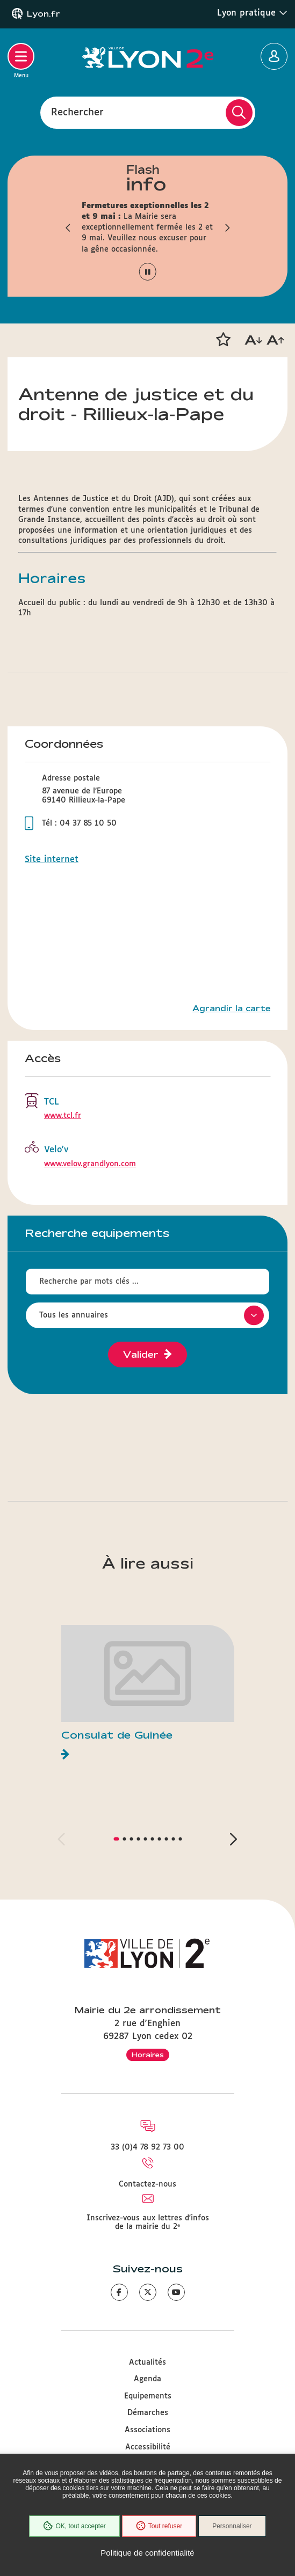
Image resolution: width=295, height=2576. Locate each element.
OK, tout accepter (74, 2526)
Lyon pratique (252, 13)
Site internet (51, 859)
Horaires (148, 2054)
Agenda (147, 2379)
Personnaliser (231, 2526)
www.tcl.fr (62, 1116)
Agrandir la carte (231, 1008)
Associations (147, 2430)
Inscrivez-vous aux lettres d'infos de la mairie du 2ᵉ (148, 2222)
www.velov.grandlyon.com (90, 1164)
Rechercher (77, 112)
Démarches (147, 2413)
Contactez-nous (147, 2184)
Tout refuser (159, 2526)
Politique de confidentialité (147, 2552)
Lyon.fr (43, 14)
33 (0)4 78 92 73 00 (147, 2147)
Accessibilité (147, 2447)
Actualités (147, 2362)
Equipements (147, 2396)
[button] (68, 227)
